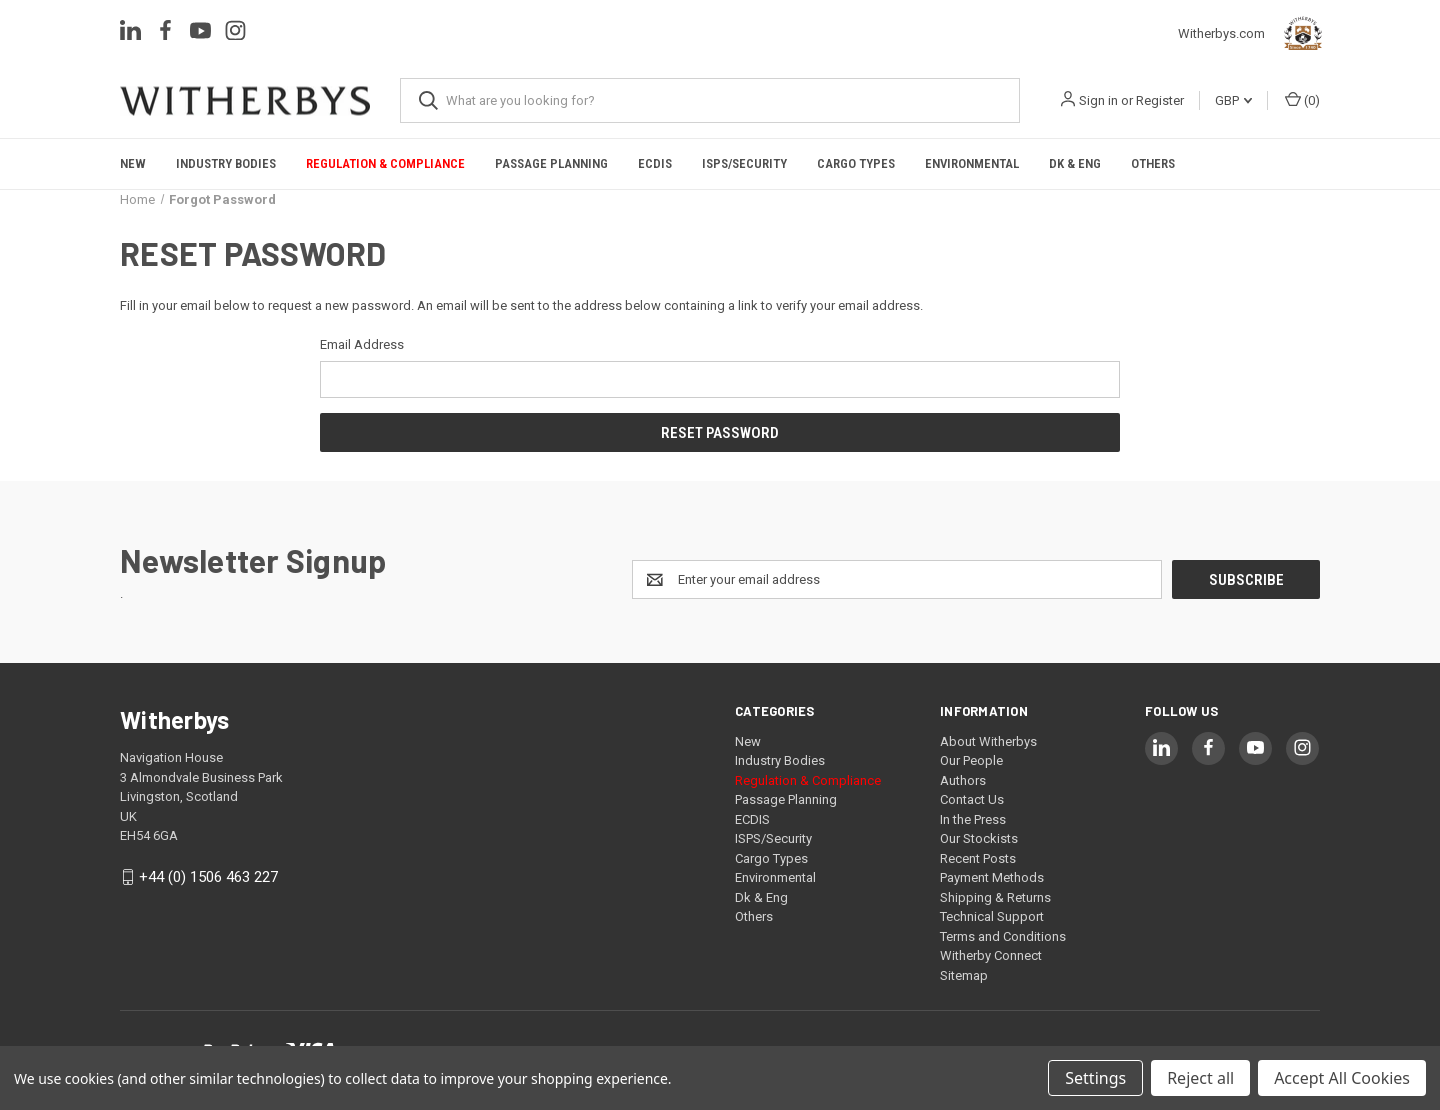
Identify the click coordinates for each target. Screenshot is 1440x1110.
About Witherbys (988, 741)
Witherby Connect (991, 955)
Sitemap (964, 975)
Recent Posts (978, 858)
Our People (971, 760)
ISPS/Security (744, 163)
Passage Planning (551, 163)
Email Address (362, 344)
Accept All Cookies (1342, 1078)
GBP (1233, 100)
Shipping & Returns (995, 897)
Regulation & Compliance (385, 163)
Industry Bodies (226, 163)
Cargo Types (856, 163)
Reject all (1200, 1078)
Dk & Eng (1075, 163)
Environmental (972, 163)
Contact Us (972, 799)
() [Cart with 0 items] (1302, 99)
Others (1153, 163)
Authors (963, 780)
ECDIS (655, 163)
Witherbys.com (1253, 34)
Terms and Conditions (1003, 936)
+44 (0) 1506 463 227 (208, 877)
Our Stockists (979, 838)
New (133, 163)
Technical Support (992, 916)
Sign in (1098, 100)
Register (1160, 100)
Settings (1095, 1078)
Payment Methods (992, 877)
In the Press (973, 819)
